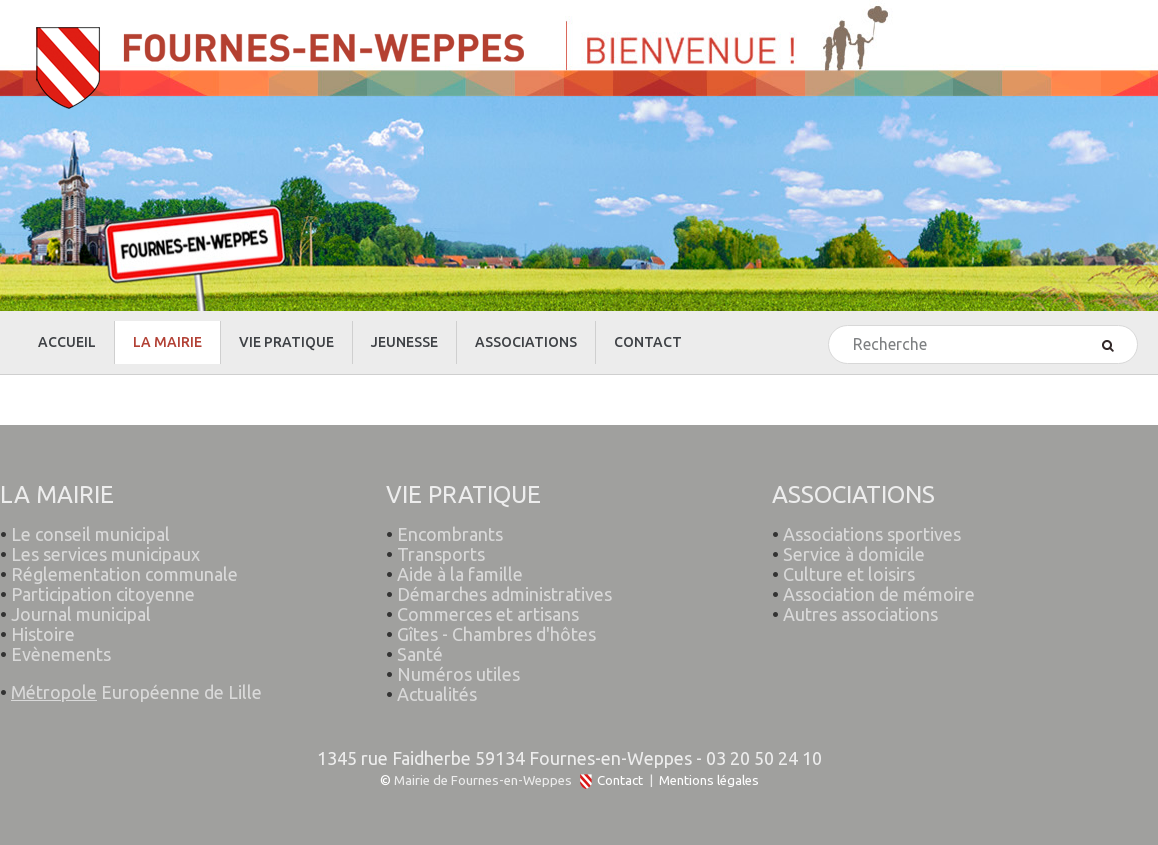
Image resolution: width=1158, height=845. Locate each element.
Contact (620, 780)
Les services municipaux (100, 554)
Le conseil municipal (90, 534)
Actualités (437, 694)
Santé (420, 654)
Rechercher (829, 326)
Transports (441, 554)
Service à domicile (854, 554)
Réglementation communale (124, 574)
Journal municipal (81, 614)
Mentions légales (709, 780)
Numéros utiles (458, 674)
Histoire (43, 634)
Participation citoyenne (103, 594)
